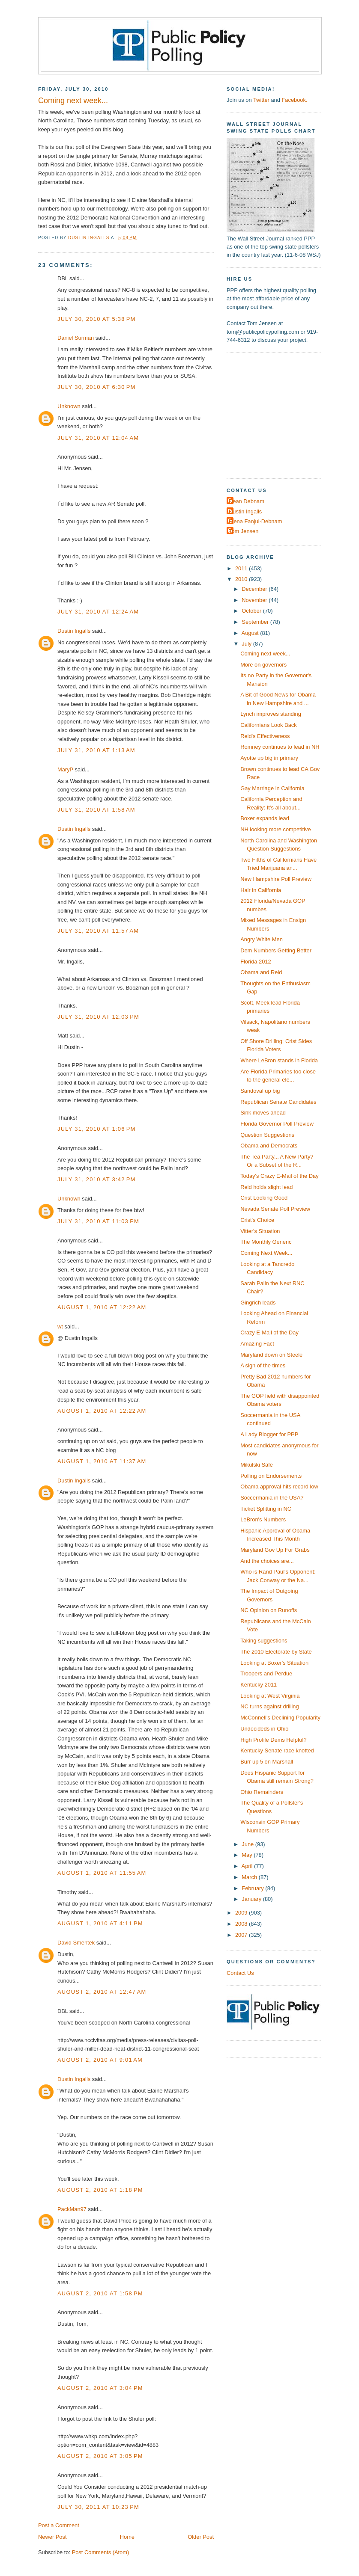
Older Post (201, 2537)
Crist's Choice (257, 1220)
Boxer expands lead (264, 818)
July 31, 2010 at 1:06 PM (96, 1129)
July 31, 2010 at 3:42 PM (96, 1179)
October (252, 611)
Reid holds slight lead (266, 1187)
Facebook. (294, 100)
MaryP (65, 769)
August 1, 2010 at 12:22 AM (102, 1307)
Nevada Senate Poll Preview (275, 1209)
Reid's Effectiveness (265, 736)
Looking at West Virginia (269, 1696)
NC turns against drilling (269, 1706)
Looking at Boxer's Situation (274, 1663)
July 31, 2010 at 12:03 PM (98, 1017)
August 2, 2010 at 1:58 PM (100, 2293)
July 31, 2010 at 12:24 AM (98, 611)
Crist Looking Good (263, 1198)
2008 (242, 1924)
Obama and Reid (261, 972)
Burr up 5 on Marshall (266, 1761)
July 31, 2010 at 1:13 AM (96, 750)
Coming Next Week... (266, 1253)
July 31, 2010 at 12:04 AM (98, 438)
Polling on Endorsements (271, 1476)
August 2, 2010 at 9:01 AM (100, 2060)
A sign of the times (262, 1365)
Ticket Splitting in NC (265, 1509)
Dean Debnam (246, 501)
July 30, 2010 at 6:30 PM (96, 387)
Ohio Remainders (261, 1792)
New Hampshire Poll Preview (275, 879)
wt (60, 1326)
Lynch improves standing (270, 714)
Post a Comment (58, 2525)
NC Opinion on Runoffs (268, 1610)
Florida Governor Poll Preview (277, 1124)
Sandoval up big (260, 1091)
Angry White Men (261, 939)
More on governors (263, 664)
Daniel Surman (75, 338)
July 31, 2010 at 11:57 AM (98, 931)
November (255, 600)
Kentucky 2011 (258, 1684)
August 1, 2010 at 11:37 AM (102, 1461)
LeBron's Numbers (263, 1519)
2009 (242, 1912)
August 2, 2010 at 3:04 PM (100, 2388)
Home (127, 2537)
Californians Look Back (268, 725)
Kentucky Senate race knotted (277, 1750)
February (253, 1888)
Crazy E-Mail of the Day (269, 1332)
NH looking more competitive (275, 829)
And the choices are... (266, 1561)
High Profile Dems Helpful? (273, 1740)
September (256, 622)
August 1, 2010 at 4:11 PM (100, 1923)
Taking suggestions (263, 1640)
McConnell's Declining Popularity (280, 1717)
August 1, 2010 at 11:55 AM (102, 1873)
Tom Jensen (243, 531)
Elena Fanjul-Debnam (255, 521)
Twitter (261, 100)
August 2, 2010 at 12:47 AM (102, 1992)
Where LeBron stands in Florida (279, 1060)
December (255, 589)
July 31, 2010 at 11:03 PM (98, 1221)
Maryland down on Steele (271, 1355)
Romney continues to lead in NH (279, 747)
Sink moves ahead (263, 1112)
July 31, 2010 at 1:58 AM (96, 809)
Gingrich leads (257, 1302)
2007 (242, 1935)
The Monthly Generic (265, 1242)
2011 (242, 568)
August (251, 633)
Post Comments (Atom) (100, 2552)
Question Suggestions (267, 1135)
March (250, 1877)
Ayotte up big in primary (269, 758)
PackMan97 (72, 2209)
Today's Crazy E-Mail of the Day (279, 1176)
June (248, 1844)
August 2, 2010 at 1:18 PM (100, 2190)
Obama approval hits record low (279, 1486)
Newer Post (52, 2537)
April (248, 1866)
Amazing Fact (257, 1343)
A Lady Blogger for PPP (269, 1434)
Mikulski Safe (256, 1464)
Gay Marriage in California (272, 788)
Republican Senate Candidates (278, 1102)
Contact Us (240, 1973)
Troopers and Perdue (266, 1673)
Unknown (69, 406)
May (248, 1855)
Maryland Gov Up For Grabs (275, 1550)
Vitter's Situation (260, 1231)
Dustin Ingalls (73, 631)
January (252, 1899)
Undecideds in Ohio (264, 1728)
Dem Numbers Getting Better (275, 950)
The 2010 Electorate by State (276, 1651)
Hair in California (260, 890)
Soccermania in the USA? (271, 1497)
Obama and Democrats (268, 1145)
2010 (242, 579)
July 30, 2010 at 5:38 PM (96, 319)
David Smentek (76, 1942)
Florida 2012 (255, 961)
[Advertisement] (280, 414)
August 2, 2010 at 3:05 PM (100, 2456)
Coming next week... (265, 653)
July (247, 643)
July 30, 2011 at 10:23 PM (98, 2507)
